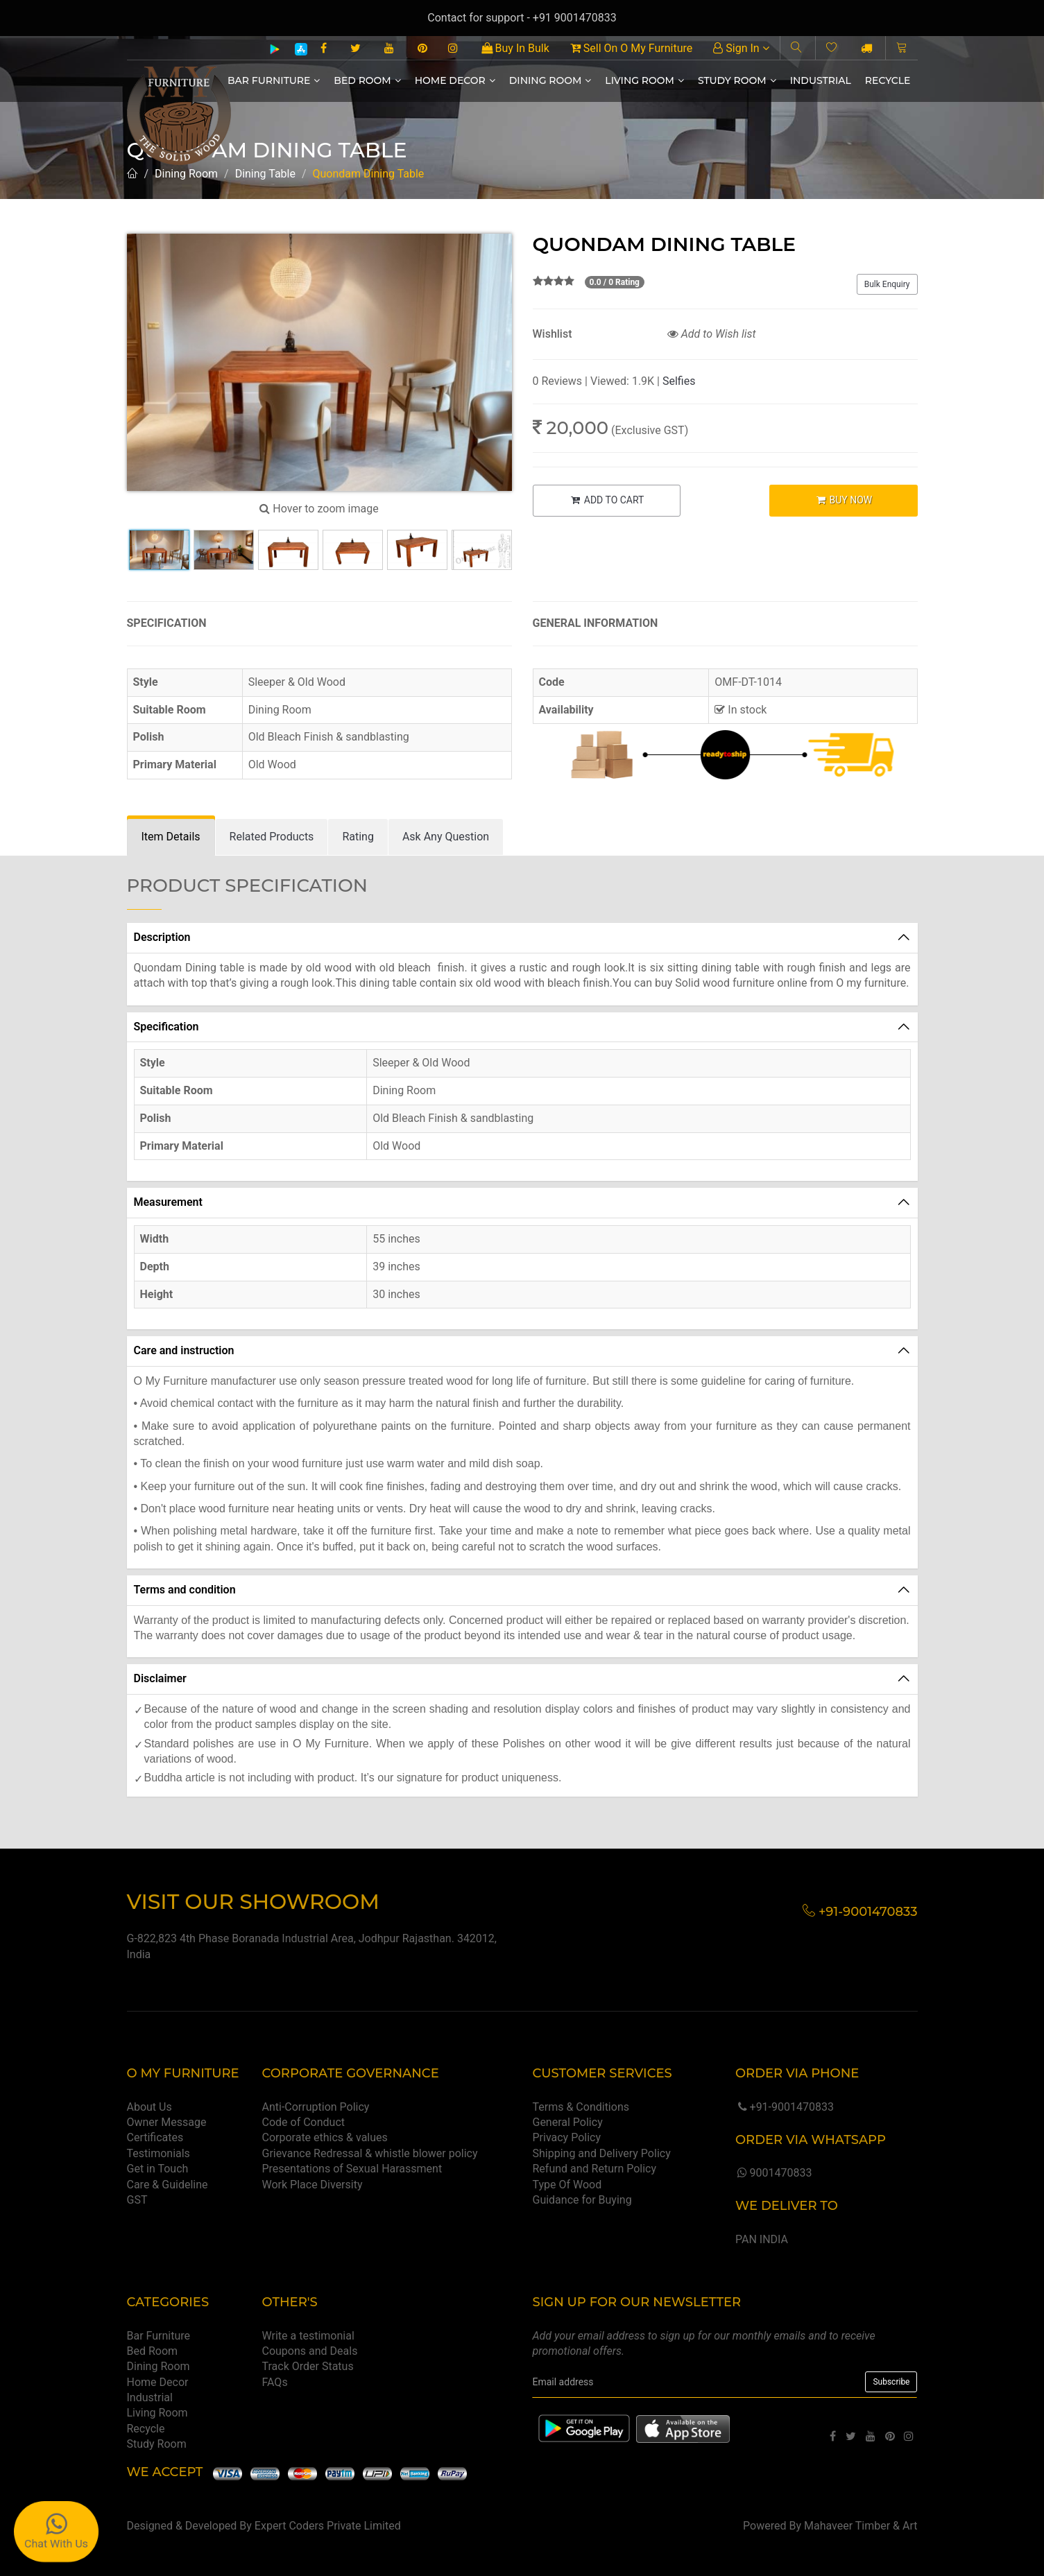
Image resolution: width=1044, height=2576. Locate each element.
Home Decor (455, 80)
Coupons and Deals (310, 2351)
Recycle (888, 80)
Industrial (820, 80)
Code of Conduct (303, 2122)
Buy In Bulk (515, 48)
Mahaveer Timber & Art (861, 2525)
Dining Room (550, 80)
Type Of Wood (566, 2184)
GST (137, 2199)
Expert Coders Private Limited (328, 2525)
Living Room (644, 80)
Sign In (741, 48)
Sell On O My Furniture (631, 48)
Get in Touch (158, 2168)
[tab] (171, 837)
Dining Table (265, 173)
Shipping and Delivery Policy (601, 2153)
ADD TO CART (606, 499)
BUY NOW (843, 499)
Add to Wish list (711, 333)
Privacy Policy (566, 2137)
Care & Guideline (167, 2184)
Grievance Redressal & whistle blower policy (370, 2153)
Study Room (737, 80)
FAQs (275, 2382)
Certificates (155, 2137)
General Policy (567, 2122)
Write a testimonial (308, 2335)
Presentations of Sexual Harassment (352, 2168)
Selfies (678, 381)
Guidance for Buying (581, 2199)
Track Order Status (308, 2366)
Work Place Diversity (312, 2184)
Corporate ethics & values (325, 2137)
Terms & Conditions (580, 2106)
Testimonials (158, 2153)
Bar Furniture (274, 80)
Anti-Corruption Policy (316, 2106)
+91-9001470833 (784, 2106)
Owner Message (167, 2122)
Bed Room (367, 80)
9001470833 (773, 2172)
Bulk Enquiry (887, 284)
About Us (149, 2106)
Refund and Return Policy (594, 2168)
